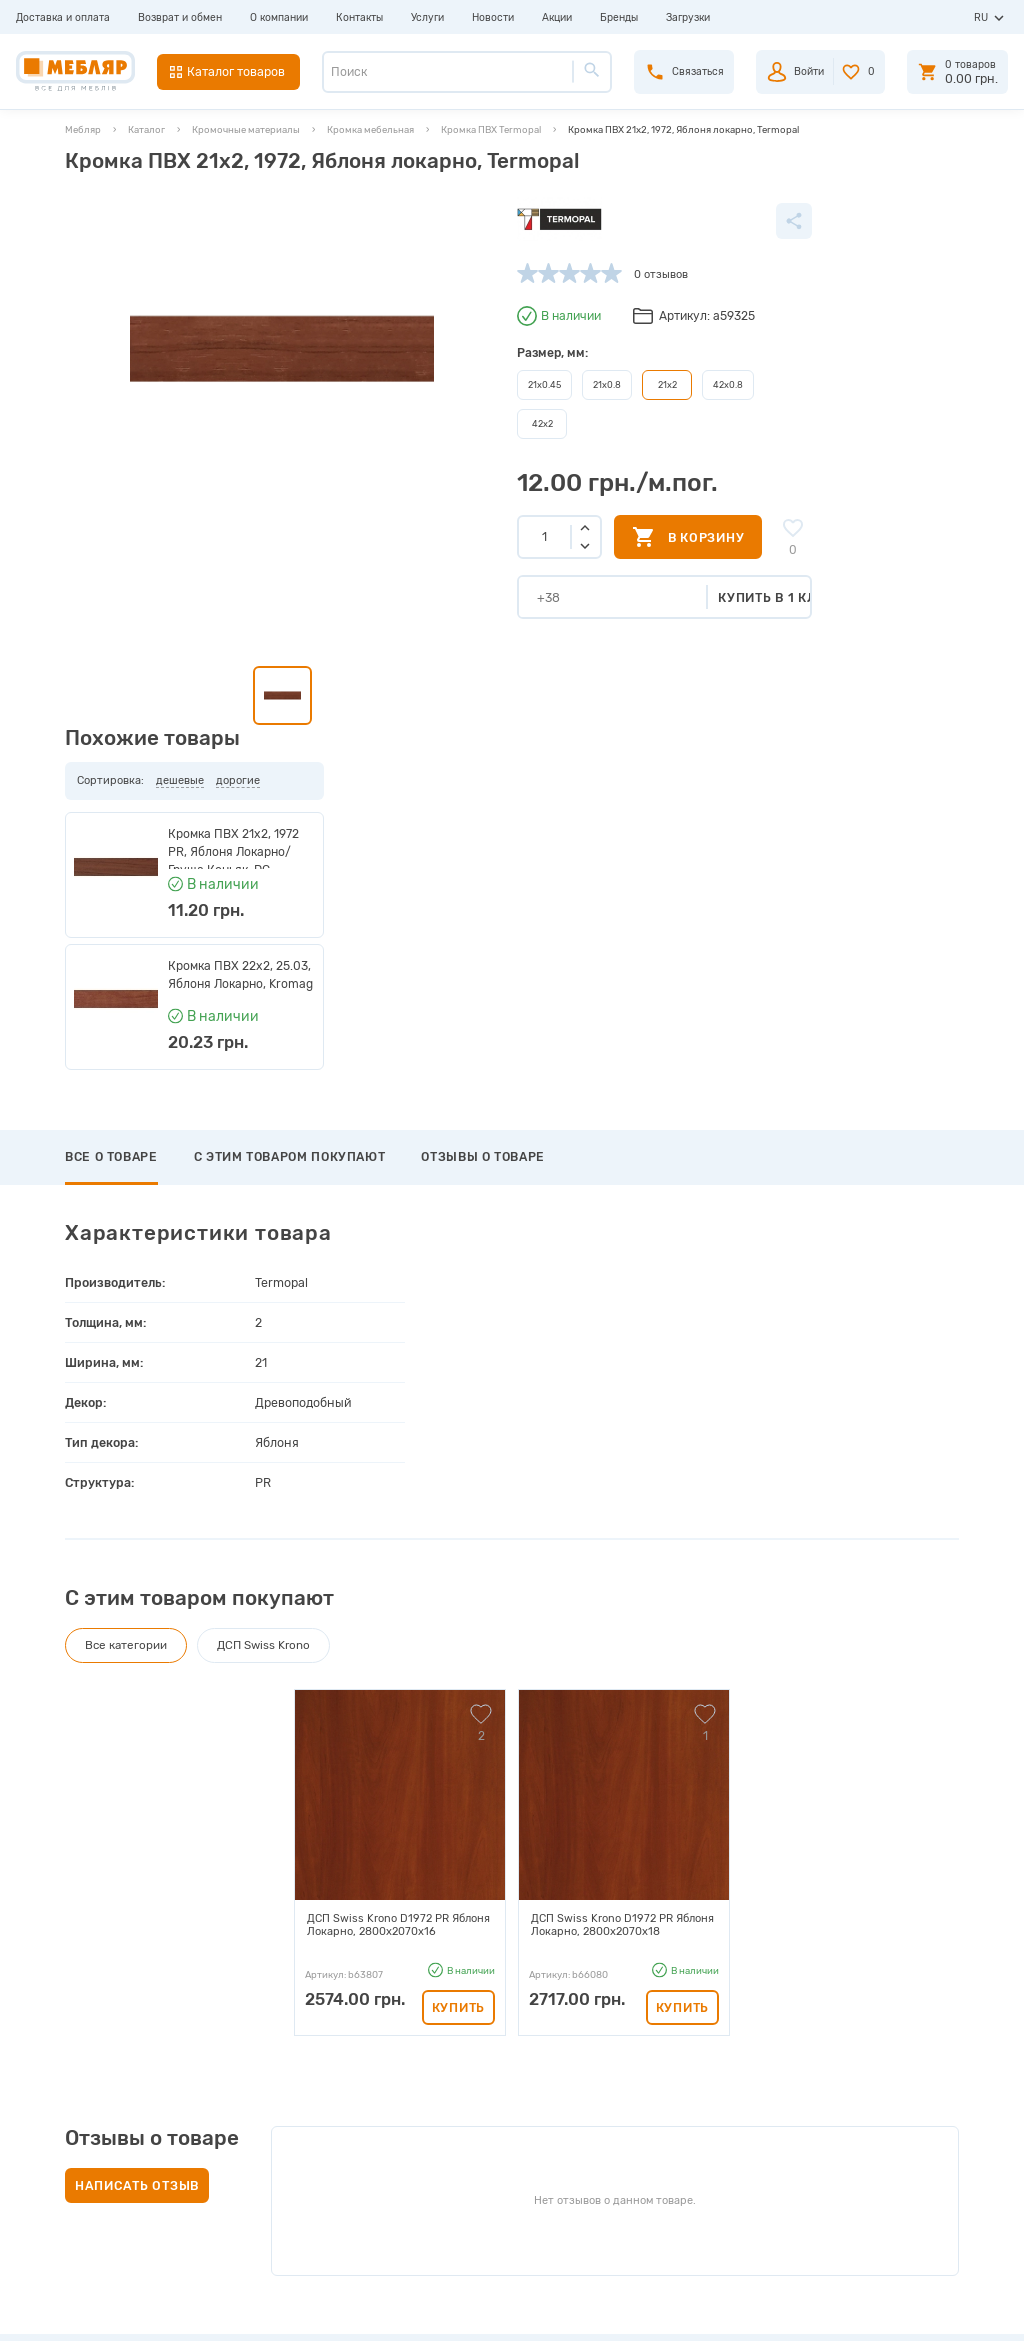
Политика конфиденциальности (332, 2217)
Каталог (146, 129)
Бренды (619, 17)
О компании (279, 17)
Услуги (427, 17)
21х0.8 (473, 384)
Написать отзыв (137, 1738)
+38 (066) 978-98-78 (863, 2140)
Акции (557, 17)
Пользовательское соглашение (327, 2194)
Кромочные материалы (246, 129)
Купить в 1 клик (646, 594)
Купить (458, 1560)
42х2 (411, 422)
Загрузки (688, 17)
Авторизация (541, 2056)
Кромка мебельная (370, 129)
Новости (493, 17)
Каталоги (270, 2102)
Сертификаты (283, 2148)
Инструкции (279, 2125)
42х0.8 (594, 384)
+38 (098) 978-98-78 (863, 2118)
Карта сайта (279, 2171)
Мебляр (83, 129)
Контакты (359, 17)
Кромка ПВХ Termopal (491, 129)
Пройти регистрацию (564, 2079)
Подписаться (833, 1935)
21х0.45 (413, 384)
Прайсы (267, 2079)
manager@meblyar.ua (856, 2185)
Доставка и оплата (63, 17)
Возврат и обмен (180, 17)
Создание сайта (876, 2310)
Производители (288, 2056)
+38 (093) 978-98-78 (863, 2096)
